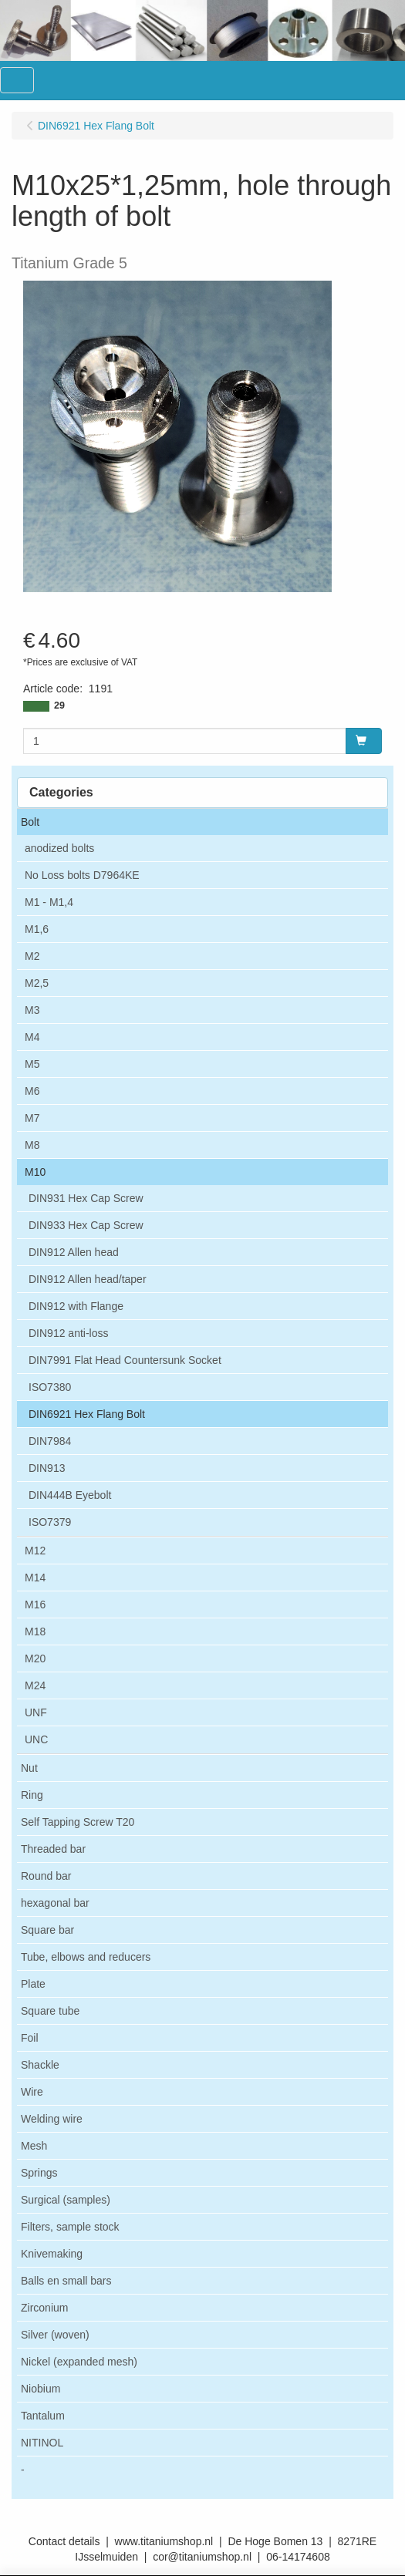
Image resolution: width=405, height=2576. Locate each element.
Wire (32, 2092)
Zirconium (44, 2308)
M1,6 (37, 929)
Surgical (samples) (65, 2200)
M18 (35, 1631)
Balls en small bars (66, 2281)
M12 (35, 1550)
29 (59, 705)
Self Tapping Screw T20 (77, 1822)
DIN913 (47, 1468)
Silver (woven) (55, 2335)
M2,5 (37, 983)
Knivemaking (52, 2254)
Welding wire (52, 2119)
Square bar (47, 1930)
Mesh (34, 2146)
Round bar (46, 1876)
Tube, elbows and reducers (85, 1957)
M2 (32, 956)
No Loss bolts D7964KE (82, 875)
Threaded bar (53, 1849)
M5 (32, 1064)
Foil (30, 2038)
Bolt (30, 822)
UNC (36, 1739)
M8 (32, 1145)
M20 (35, 1658)
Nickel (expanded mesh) (79, 2361)
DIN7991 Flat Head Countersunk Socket (125, 1360)
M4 (32, 1037)
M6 (32, 1091)
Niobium (40, 2388)
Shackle (40, 2065)
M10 (35, 1172)
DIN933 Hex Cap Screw (86, 1225)
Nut (29, 1768)
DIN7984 (50, 1441)
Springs (39, 2173)
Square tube (50, 2011)
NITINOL (42, 2442)
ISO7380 (50, 1387)
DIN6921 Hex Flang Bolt (87, 1414)
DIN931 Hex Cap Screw (86, 1198)
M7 (32, 1118)
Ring (32, 1795)
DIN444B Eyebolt (70, 1495)
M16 (35, 1604)
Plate (33, 1984)
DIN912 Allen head (74, 1252)
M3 (32, 1010)
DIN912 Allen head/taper (88, 1279)
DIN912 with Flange (76, 1306)
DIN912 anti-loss (69, 1333)
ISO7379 (50, 1522)
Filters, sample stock (70, 2227)
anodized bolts (59, 848)
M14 (35, 1577)
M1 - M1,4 (49, 902)
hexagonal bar (55, 1903)
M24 (35, 1685)
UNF (36, 1712)
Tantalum (43, 2415)
